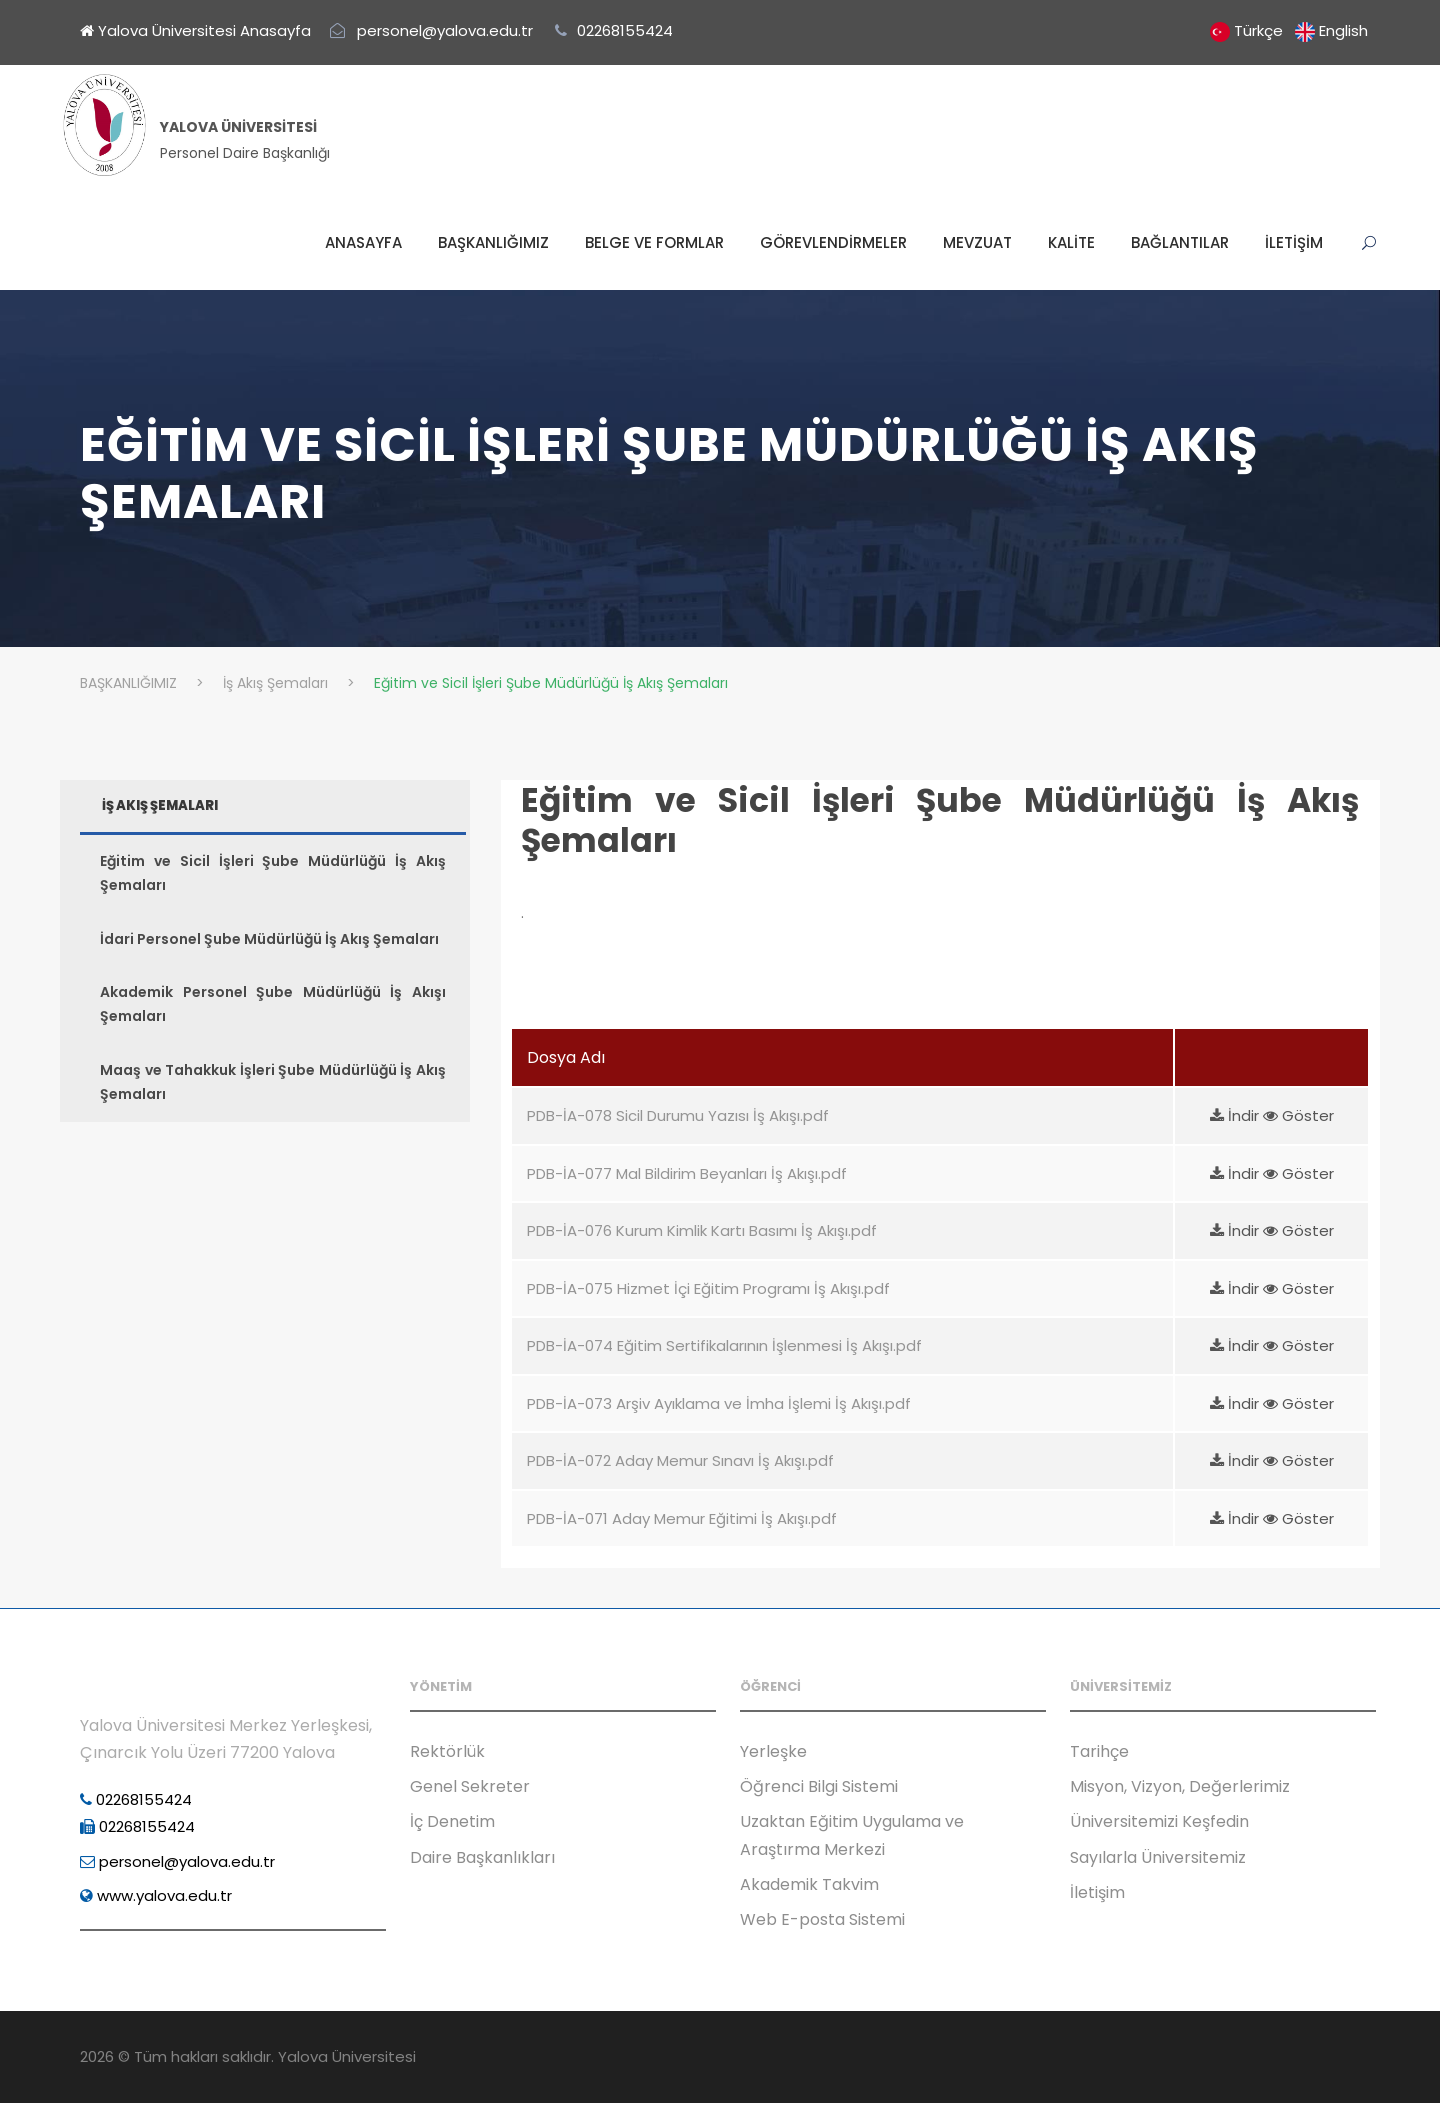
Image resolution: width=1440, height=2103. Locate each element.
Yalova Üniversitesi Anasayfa (195, 30)
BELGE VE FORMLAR (654, 242)
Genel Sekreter (470, 1786)
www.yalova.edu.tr (156, 1895)
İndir (1236, 1115)
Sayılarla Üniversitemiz (1158, 1857)
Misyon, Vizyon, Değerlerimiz (1180, 1786)
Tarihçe (1099, 1751)
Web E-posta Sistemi (822, 1919)
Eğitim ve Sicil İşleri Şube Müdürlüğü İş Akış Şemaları (940, 820)
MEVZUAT (977, 242)
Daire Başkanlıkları (482, 1857)
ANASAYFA (363, 242)
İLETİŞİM (1294, 242)
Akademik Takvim (809, 1884)
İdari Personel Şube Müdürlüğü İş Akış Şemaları (269, 939)
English (1343, 30)
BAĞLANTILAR (1180, 242)
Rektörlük (447, 1751)
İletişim (1097, 1892)
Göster (1298, 1115)
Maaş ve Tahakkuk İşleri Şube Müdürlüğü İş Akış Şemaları (273, 1082)
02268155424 (136, 1799)
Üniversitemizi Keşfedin (1159, 1821)
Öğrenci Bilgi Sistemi (819, 1786)
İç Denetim (452, 1821)
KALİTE (1071, 242)
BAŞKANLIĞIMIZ (493, 242)
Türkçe (1258, 30)
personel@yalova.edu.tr (177, 1861)
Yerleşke (773, 1751)
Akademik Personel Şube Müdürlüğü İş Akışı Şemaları (273, 1004)
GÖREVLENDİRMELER (833, 242)
